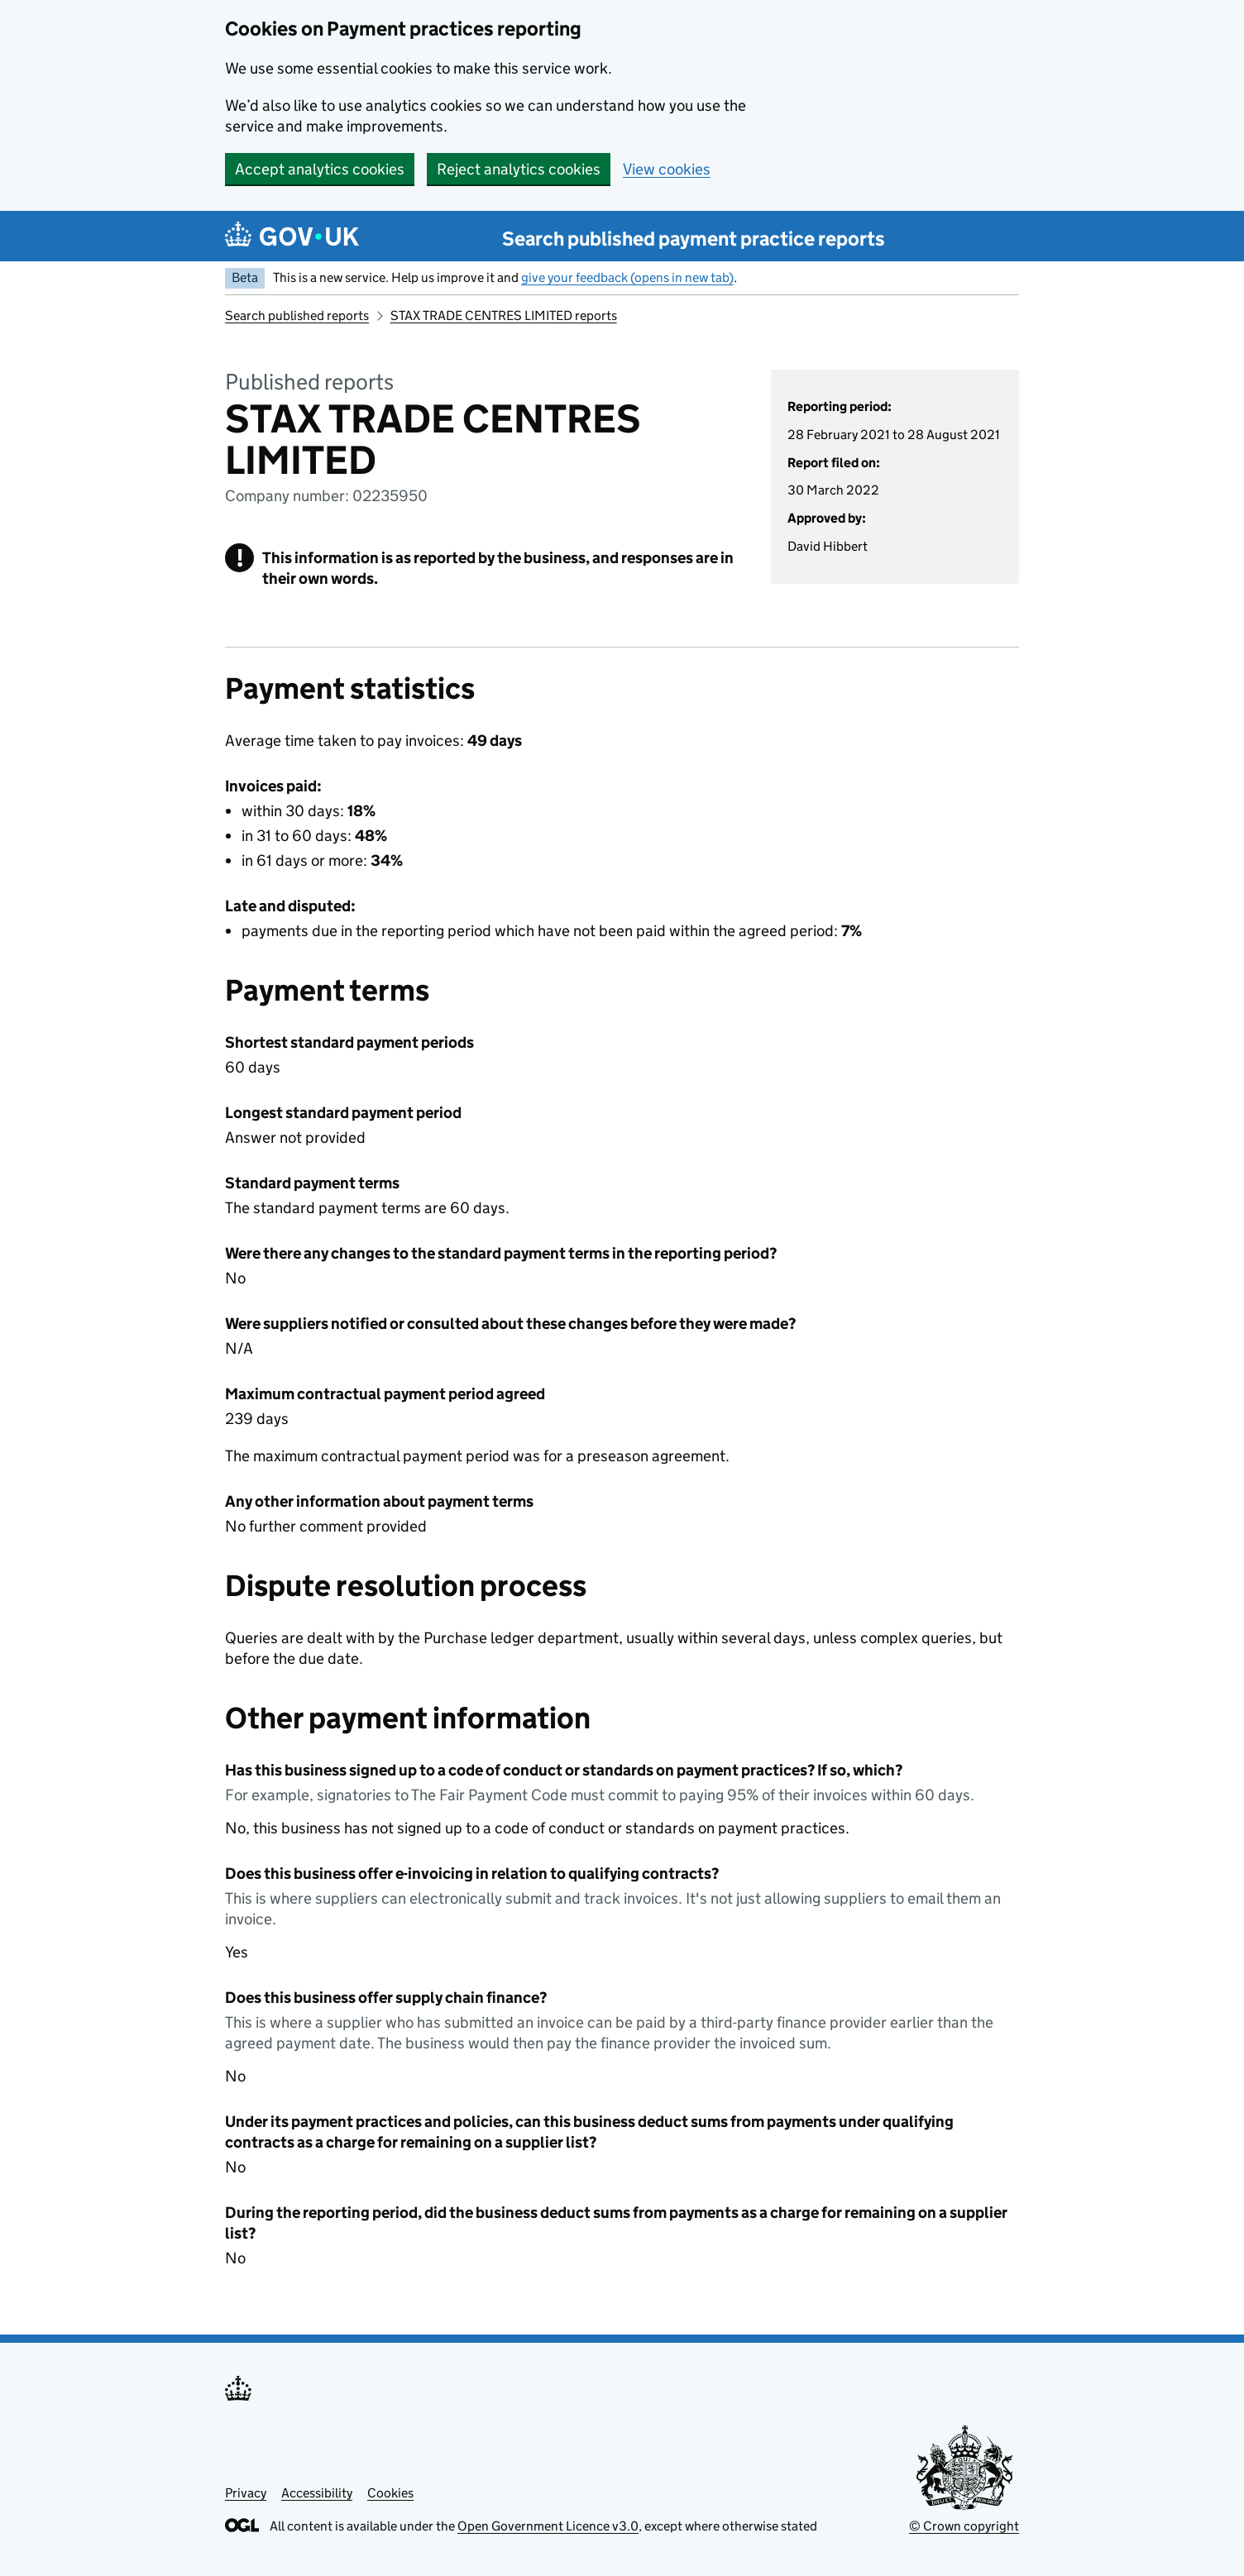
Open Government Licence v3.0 (548, 2526)
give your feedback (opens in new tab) (627, 277)
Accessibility (316, 2493)
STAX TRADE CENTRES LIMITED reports (503, 315)
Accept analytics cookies (319, 169)
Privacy (245, 2493)
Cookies (390, 2493)
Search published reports (297, 315)
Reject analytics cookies (518, 169)
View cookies (667, 169)
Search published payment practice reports (693, 239)
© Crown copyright (964, 2526)
